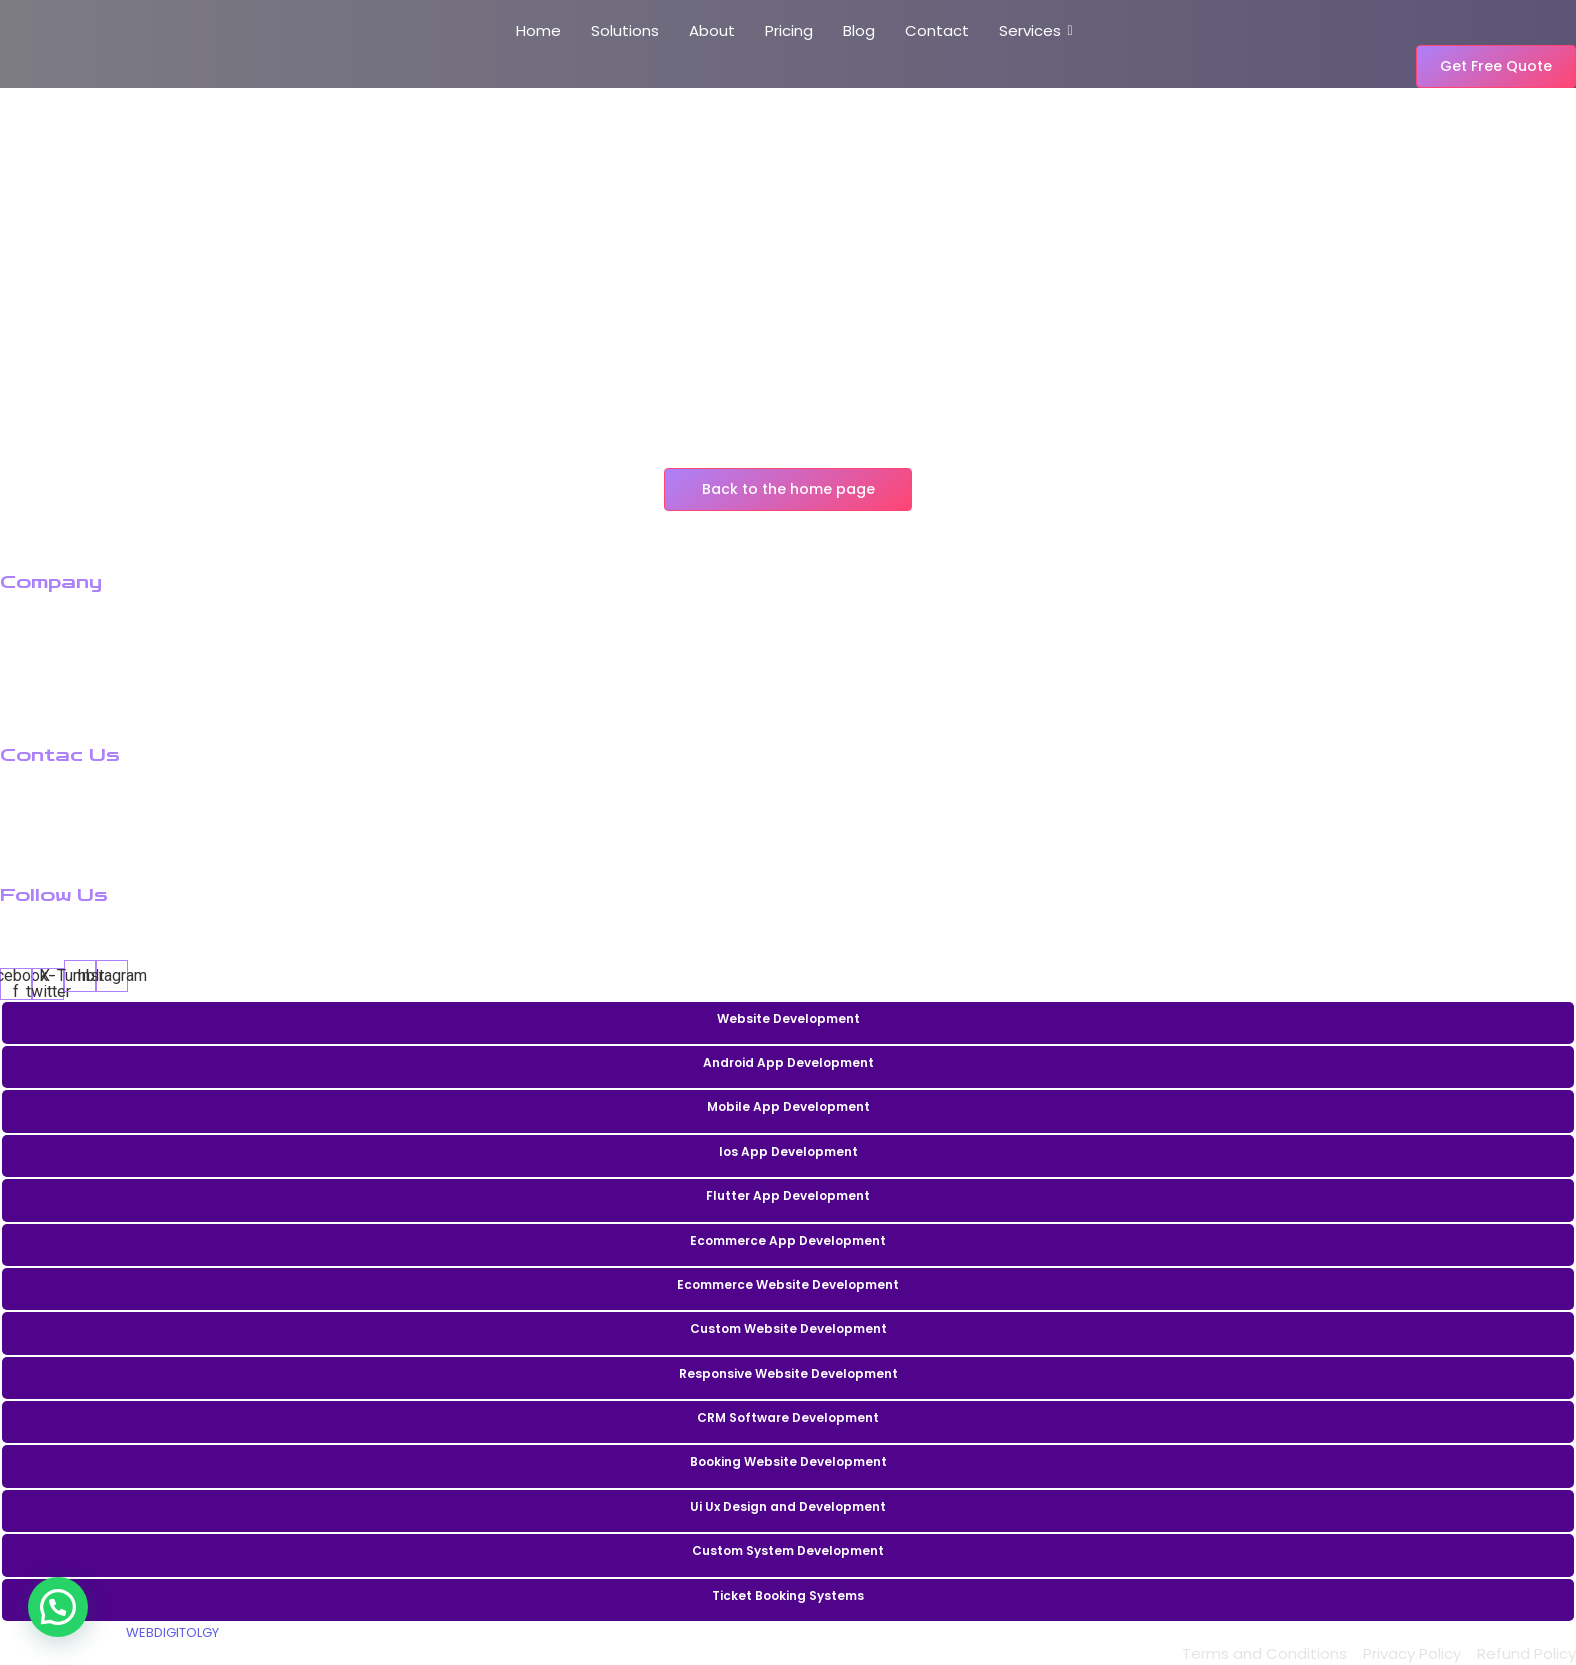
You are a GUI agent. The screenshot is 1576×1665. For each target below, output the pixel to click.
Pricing (789, 30)
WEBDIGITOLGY (172, 1632)
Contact (937, 30)
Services (1033, 30)
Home (538, 30)
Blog (859, 30)
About (712, 30)
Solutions (625, 30)
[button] (58, 1607)
